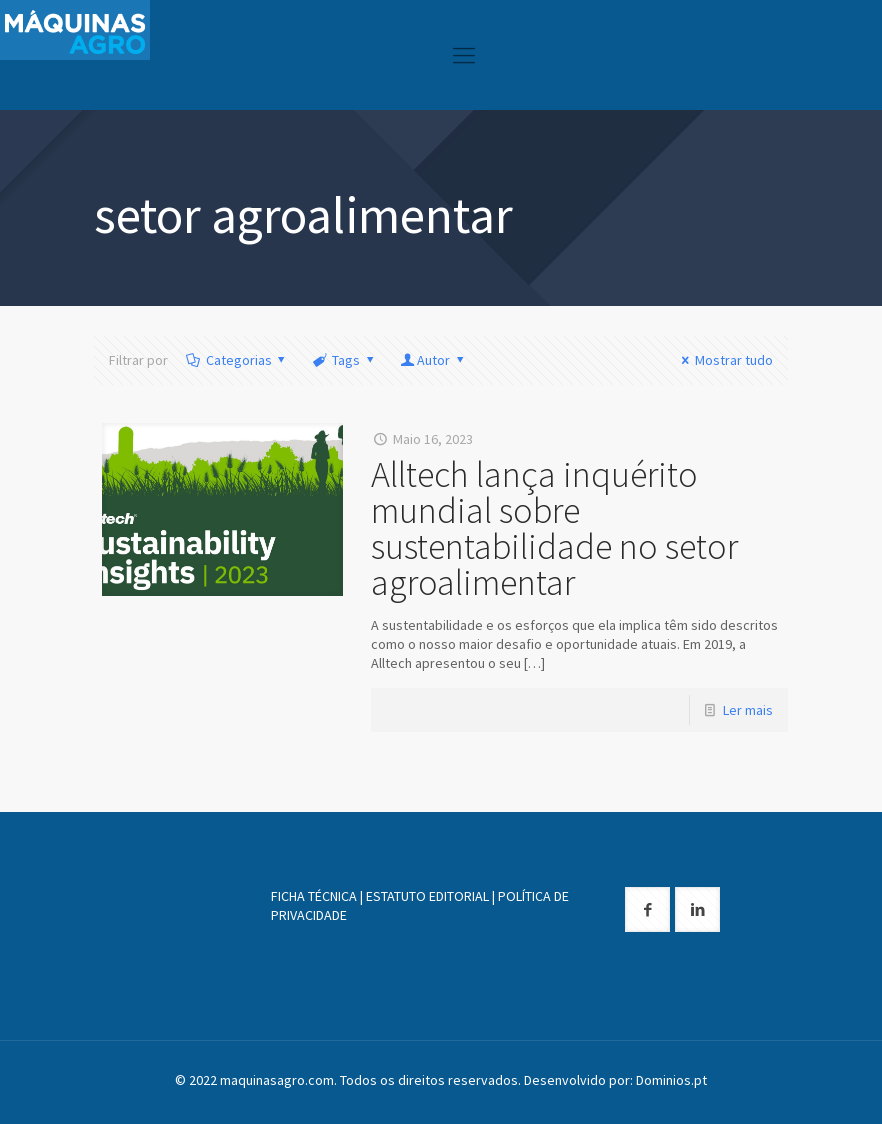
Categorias (237, 360)
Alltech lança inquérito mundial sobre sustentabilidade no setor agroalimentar (554, 528)
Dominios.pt (671, 1080)
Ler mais (748, 710)
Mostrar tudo (724, 360)
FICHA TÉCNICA (314, 896)
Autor (433, 360)
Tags (344, 360)
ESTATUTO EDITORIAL (427, 896)
